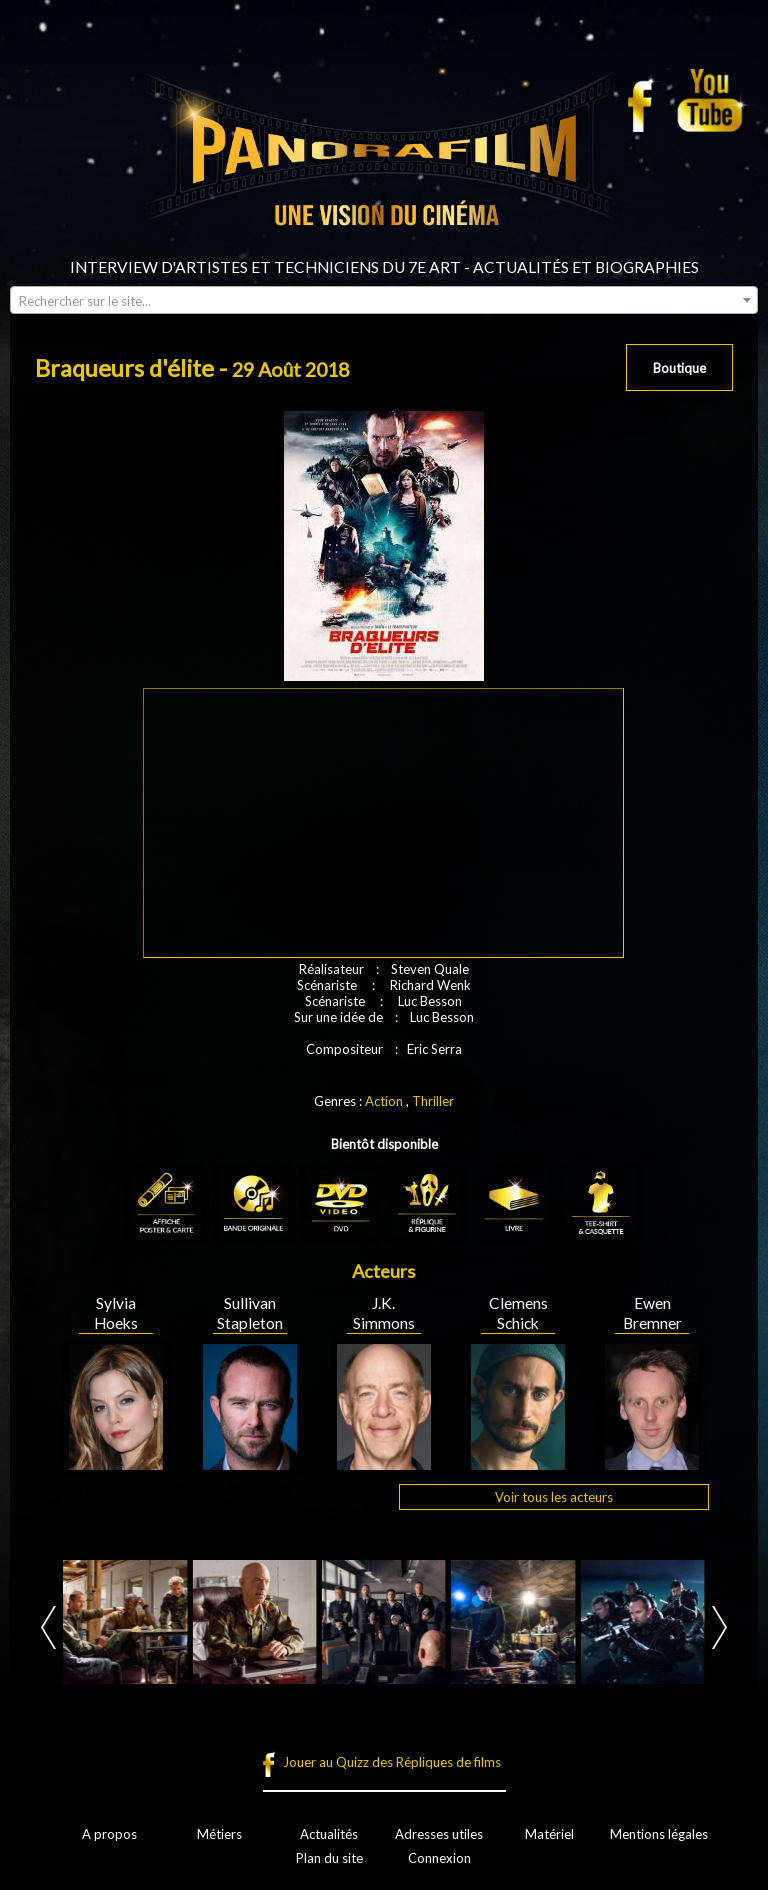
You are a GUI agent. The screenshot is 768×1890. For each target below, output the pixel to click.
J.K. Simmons (384, 1313)
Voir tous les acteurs (554, 1497)
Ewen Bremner (652, 1313)
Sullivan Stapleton (250, 1313)
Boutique (679, 368)
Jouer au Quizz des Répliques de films (392, 1762)
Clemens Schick (518, 1313)
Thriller (433, 1101)
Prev (48, 1627)
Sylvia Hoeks (116, 1313)
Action (384, 1101)
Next (719, 1627)
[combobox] (384, 300)
